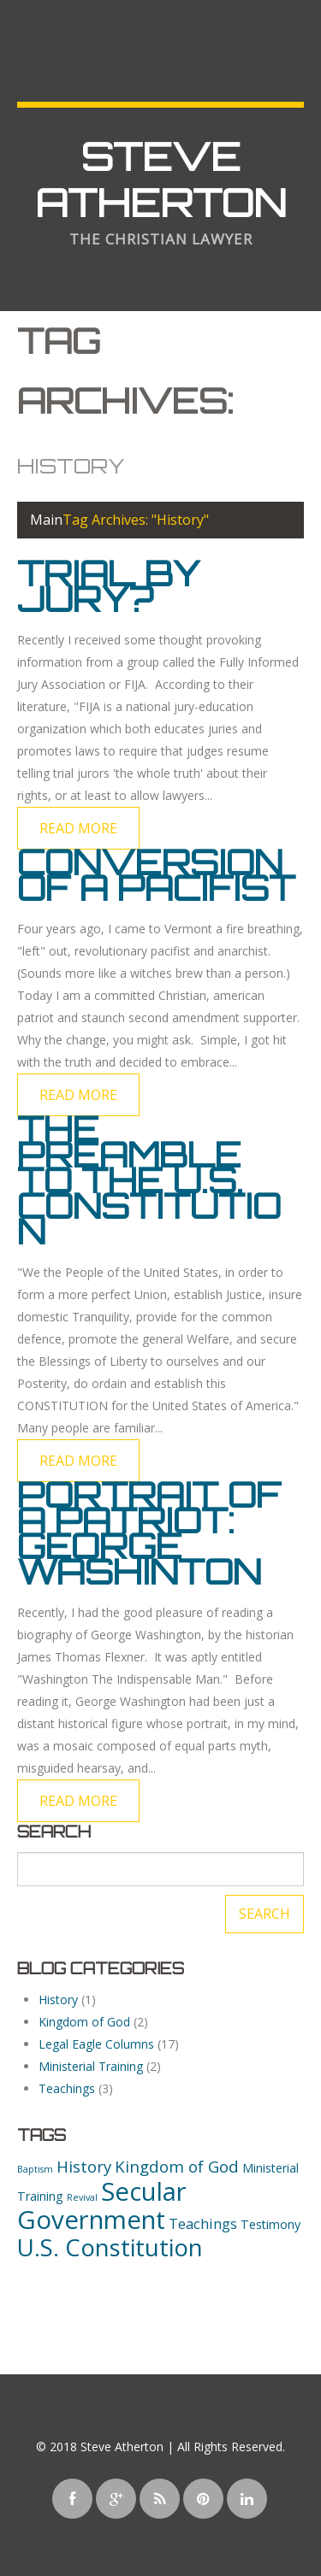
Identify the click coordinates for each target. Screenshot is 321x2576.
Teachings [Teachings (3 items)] (203, 2223)
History (58, 1999)
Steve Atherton (160, 179)
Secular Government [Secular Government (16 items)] (102, 2205)
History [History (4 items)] (83, 2166)
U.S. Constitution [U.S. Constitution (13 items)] (110, 2247)
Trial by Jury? (108, 586)
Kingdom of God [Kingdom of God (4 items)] (177, 2166)
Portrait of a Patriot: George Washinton (149, 1533)
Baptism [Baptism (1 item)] (35, 2169)
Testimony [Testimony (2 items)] (270, 2224)
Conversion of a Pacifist (156, 875)
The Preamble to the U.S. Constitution (149, 1180)
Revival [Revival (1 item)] (82, 2197)
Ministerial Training (91, 2066)
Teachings (67, 2088)
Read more (78, 828)
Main (46, 519)
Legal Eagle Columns (96, 2044)
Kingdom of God (84, 2022)
